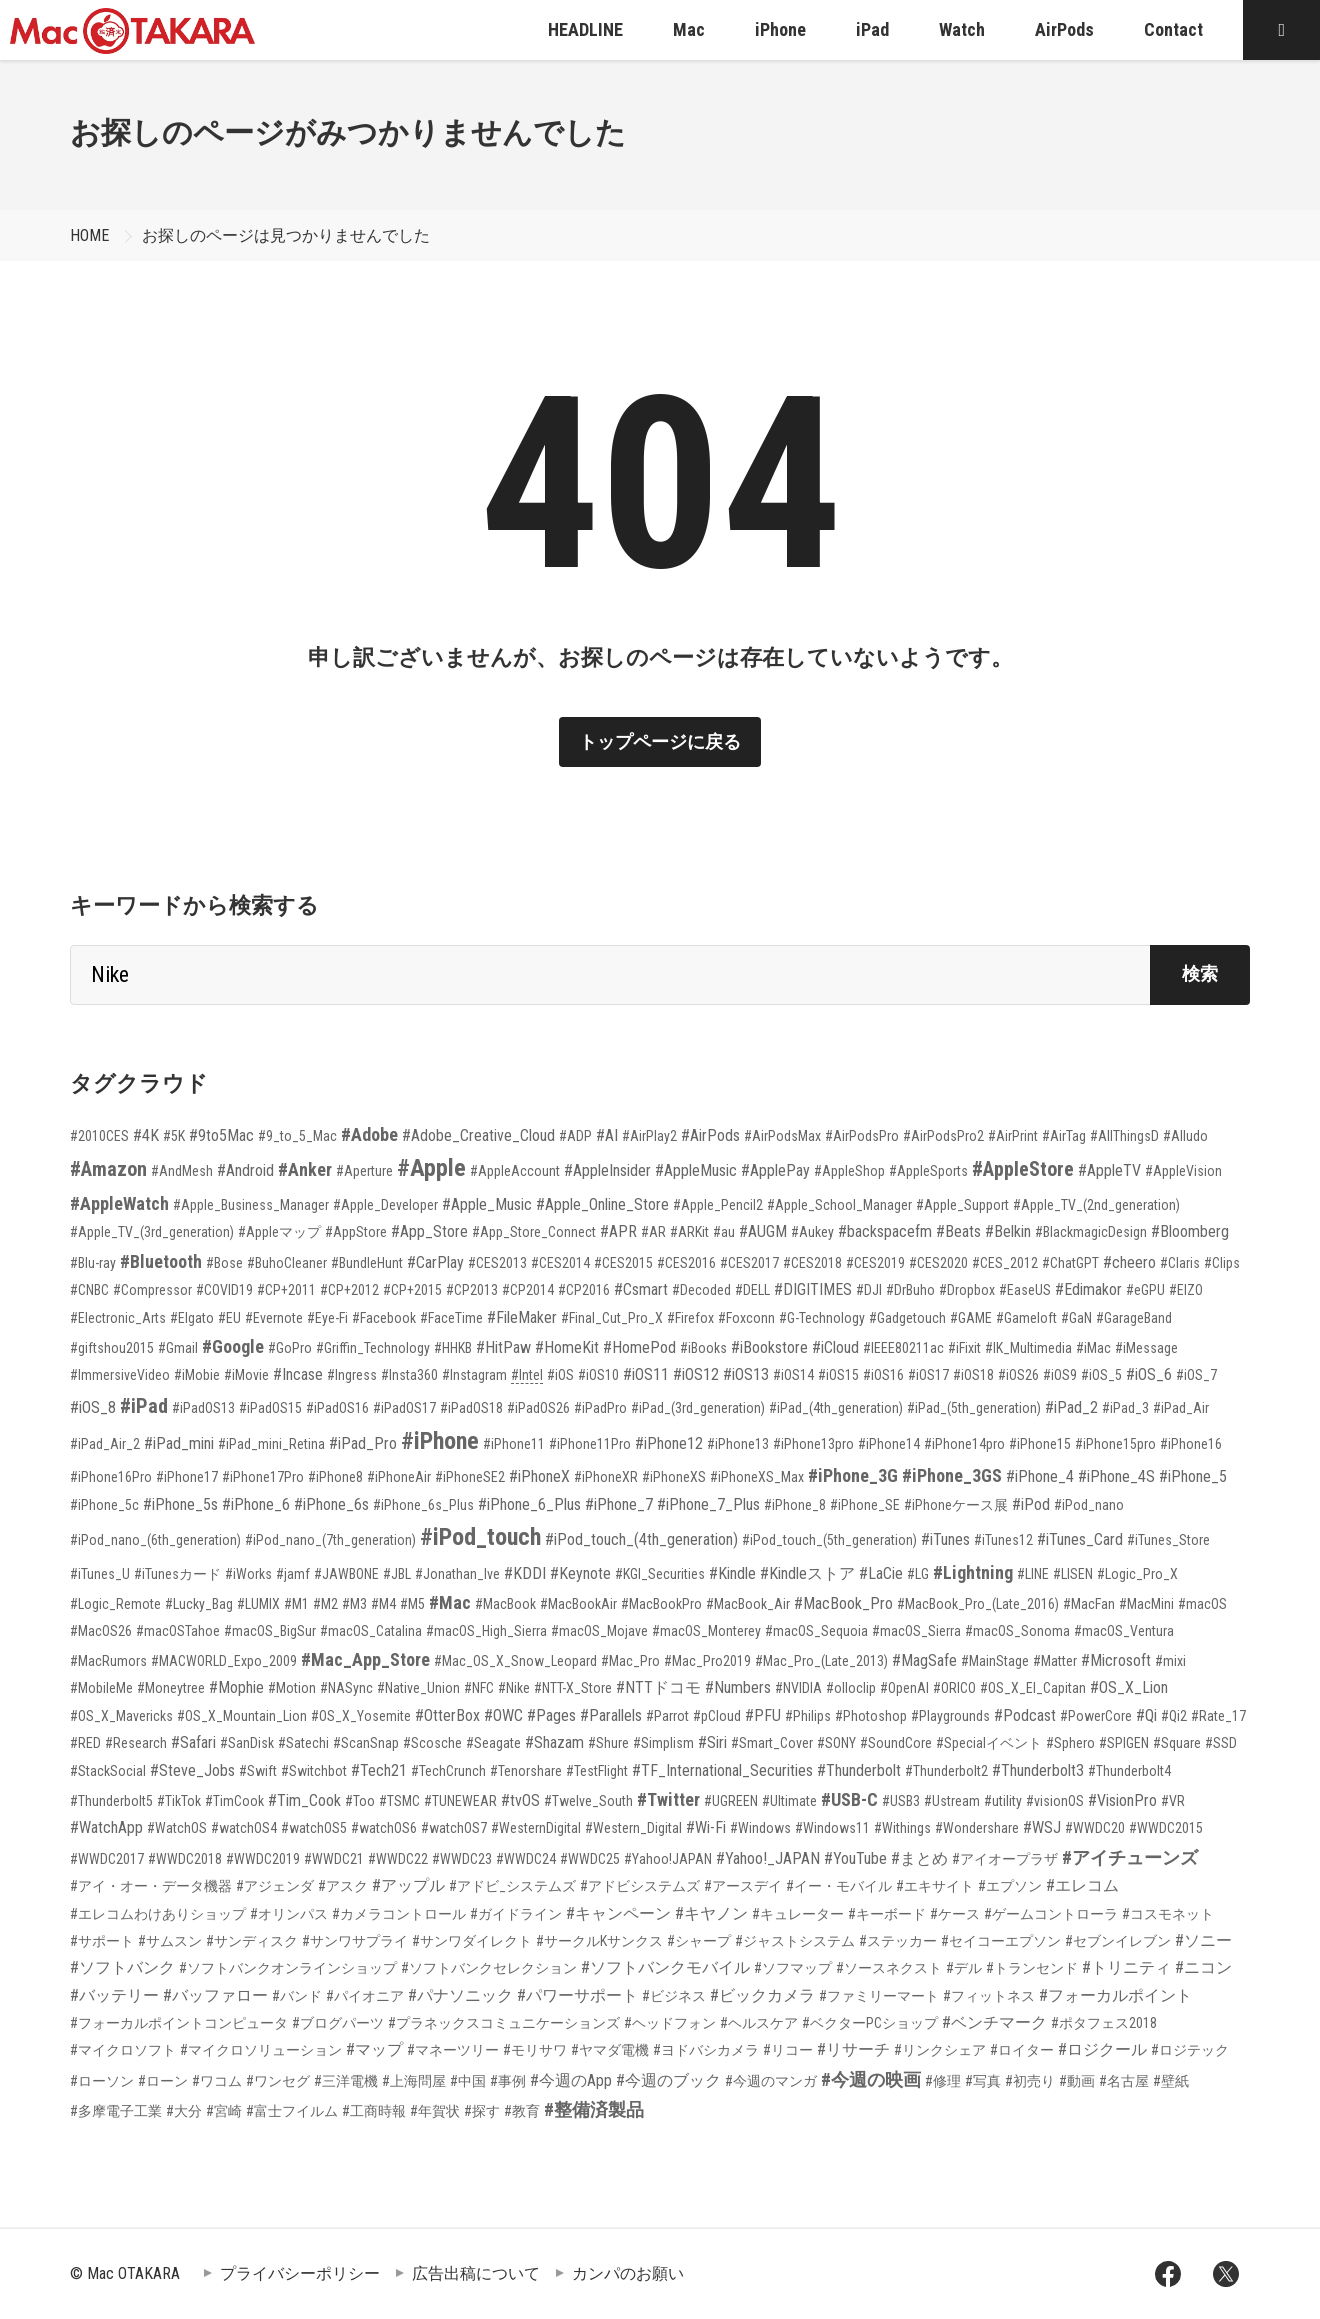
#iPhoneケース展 (956, 1505)
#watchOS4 (244, 1828)
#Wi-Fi (706, 1827)
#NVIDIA (798, 1688)
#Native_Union (418, 1688)
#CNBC (89, 1290)
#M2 (325, 1604)
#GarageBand (1134, 1318)
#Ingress (352, 1375)
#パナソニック (460, 1995)
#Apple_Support (962, 1205)
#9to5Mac (221, 1135)
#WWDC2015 (1166, 1828)
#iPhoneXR (606, 1477)
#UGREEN (731, 1801)
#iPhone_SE (865, 1505)
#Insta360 (409, 1375)
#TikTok (179, 1801)
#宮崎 (224, 2111)
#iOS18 (973, 1375)
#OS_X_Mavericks (121, 1716)
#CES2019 (875, 1263)
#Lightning (973, 1572)
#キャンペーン (618, 1913)
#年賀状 (435, 2111)
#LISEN (1073, 1574)
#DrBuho (910, 1290)
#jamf (293, 1574)
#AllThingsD (1124, 1136)
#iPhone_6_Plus (529, 1504)
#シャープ (699, 1941)
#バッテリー (114, 1995)
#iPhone (440, 1441)
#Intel (527, 1375)
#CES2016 (686, 1263)
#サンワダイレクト (472, 1941)
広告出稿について (476, 2273)
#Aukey (812, 1232)
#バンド (297, 1996)
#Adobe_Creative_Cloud (478, 1135)
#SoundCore (896, 1743)
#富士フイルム (292, 2111)
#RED (85, 1743)
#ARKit (689, 1232)
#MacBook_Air (748, 1604)
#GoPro (290, 1348)
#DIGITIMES (813, 1289)
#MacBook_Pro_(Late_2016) (978, 1604)
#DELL (752, 1290)
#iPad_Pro (363, 1443)
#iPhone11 (514, 1444)
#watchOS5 (314, 1828)
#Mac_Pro (630, 1661)
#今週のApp (571, 2080)
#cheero (1129, 1262)
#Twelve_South (588, 1801)
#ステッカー (898, 1941)
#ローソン (102, 2081)
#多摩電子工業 (116, 2111)
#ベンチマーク (994, 2022)
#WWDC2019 (263, 1859)
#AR (653, 1232)
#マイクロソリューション (261, 2050)
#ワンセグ (278, 2081)
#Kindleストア (807, 1573)
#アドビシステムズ (640, 1886)
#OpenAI (904, 1688)
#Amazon (108, 1169)
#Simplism (663, 1743)
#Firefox (690, 1318)
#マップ (374, 2049)
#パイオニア (365, 1996)
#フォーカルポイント (1115, 1995)
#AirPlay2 (649, 1136)
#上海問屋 (414, 2081)
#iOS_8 (93, 1407)
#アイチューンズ (1130, 1857)
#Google (233, 1346)
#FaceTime (451, 1318)
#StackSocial (108, 1771)
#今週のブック (668, 2080)
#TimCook (234, 1801)
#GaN (1076, 1318)
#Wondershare (977, 1828)
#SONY (836, 1743)
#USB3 (901, 1801)
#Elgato (192, 1318)
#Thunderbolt (859, 1770)
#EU (229, 1318)
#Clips (1222, 1263)
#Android (245, 1170)
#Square (1177, 1743)
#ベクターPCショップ (870, 2023)
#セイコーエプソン (1001, 1941)
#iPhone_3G (853, 1475)
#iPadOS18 (471, 1408)
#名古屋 (1124, 2081)
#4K (146, 1135)
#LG (918, 1574)
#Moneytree (171, 1688)
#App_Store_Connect (534, 1232)
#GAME (971, 1318)
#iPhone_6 (256, 1504)
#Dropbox (967, 1290)
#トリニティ (1126, 1967)
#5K (174, 1136)
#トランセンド (1032, 1968)
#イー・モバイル (839, 1886)
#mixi (1170, 1661)
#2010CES (99, 1136)
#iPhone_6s (331, 1504)
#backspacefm (885, 1231)
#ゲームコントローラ (1051, 1914)
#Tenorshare (526, 1771)
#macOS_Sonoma (1017, 1631)
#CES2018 (812, 1263)
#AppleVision (1183, 1171)
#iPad (144, 1406)
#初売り (1030, 2081)
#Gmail (178, 1348)
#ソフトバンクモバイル (665, 1967)
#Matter (1055, 1661)
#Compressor (152, 1290)
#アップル (408, 1885)
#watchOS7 (454, 1828)
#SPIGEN (1124, 1743)
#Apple (431, 1168)
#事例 (508, 2081)
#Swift (258, 1771)
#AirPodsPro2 (943, 1136)
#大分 (184, 2111)
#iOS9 (1060, 1375)
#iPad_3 (1125, 1408)
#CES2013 (497, 1263)
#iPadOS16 (337, 1408)
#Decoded (701, 1290)
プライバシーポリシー (300, 2273)
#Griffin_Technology (373, 1348)
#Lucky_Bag (199, 1604)
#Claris (1180, 1263)
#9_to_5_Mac (297, 1136)
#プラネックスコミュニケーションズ (504, 2023)
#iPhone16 (1191, 1444)
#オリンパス (289, 1914)
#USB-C (849, 1799)
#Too (360, 1801)
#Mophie (236, 1687)
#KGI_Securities (660, 1574)
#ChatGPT (1070, 1263)
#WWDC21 (334, 1859)
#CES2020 (938, 1263)
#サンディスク (252, 1941)
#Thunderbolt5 (111, 1801)
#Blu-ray (93, 1263)
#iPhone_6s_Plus (423, 1505)
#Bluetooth (161, 1261)
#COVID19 (224, 1290)
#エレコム (1082, 1885)
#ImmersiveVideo (120, 1375)
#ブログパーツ (338, 2023)
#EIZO (1186, 1290)
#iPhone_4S (1116, 1476)
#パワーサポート (577, 1995)
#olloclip (851, 1688)
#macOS (1202, 1604)
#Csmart (641, 1289)
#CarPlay (435, 1262)
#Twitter (668, 1799)
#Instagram (474, 1375)
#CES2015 (623, 1263)
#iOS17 (928, 1375)
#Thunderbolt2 (946, 1771)
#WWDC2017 (107, 1859)
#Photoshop (871, 1716)
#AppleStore (1023, 1169)
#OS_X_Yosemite (361, 1716)
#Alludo (1185, 1136)
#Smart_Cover (772, 1743)
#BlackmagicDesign (1091, 1232)
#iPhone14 (889, 1444)
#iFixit (964, 1348)
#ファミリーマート (879, 1996)
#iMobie (197, 1375)
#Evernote (274, 1318)
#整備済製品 (594, 2109)
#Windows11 (832, 1828)
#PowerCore (1096, 1716)
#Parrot (667, 1716)
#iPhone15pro (1115, 1444)
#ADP (575, 1136)
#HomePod (639, 1347)
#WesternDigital (536, 1828)
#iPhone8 (335, 1477)
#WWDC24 (526, 1859)
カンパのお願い (628, 2273)
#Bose (224, 1263)
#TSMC (399, 1801)
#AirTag (1064, 1136)
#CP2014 (528, 1290)
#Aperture (364, 1171)
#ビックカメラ (762, 1995)
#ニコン (1203, 1967)
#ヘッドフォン (670, 2023)
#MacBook (505, 1604)
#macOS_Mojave (599, 1631)
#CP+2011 (286, 1290)
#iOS (560, 1375)
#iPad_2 (1071, 1407)
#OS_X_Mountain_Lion (242, 1716)
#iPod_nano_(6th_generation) (155, 1540)
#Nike (514, 1688)
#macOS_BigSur (270, 1631)
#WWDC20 (1095, 1828)
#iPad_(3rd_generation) (698, 1408)
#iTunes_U (100, 1574)
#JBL (397, 1574)
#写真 (983, 2081)
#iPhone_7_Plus (708, 1504)
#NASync (346, 1688)
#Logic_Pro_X (1137, 1574)
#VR (1173, 1801)
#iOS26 (1018, 1375)
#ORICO (954, 1688)
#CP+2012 (349, 1290)
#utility (1003, 1801)
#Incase (298, 1374)
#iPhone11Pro (590, 1444)
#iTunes (945, 1539)
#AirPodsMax (782, 1136)
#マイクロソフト (123, 2050)
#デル (964, 1968)
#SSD (1221, 1743)
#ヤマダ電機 (610, 2050)
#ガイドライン (516, 1914)
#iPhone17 (187, 1477)
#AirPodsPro (862, 1136)
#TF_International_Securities (722, 1770)
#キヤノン (711, 1913)
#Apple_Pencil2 (718, 1205)
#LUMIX (258, 1604)
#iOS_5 (1101, 1375)
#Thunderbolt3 (1038, 1770)
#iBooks (703, 1348)
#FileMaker (522, 1317)
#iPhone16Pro (111, 1477)
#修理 (943, 2081)
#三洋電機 (346, 2081)
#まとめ (919, 1858)
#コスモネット (1168, 1914)
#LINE (1033, 1574)
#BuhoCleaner (287, 1263)
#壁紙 (1171, 2081)
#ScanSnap (366, 1743)
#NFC (479, 1688)
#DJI (869, 1290)
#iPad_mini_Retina (271, 1444)
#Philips (808, 1716)
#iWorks (248, 1574)
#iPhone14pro (964, 1444)
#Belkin (1008, 1231)
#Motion (292, 1688)
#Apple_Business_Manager (251, 1205)
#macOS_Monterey (706, 1631)
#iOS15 (838, 1375)
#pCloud (717, 1716)
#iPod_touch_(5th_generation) (829, 1540)
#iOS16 (883, 1375)
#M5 (412, 1604)
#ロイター (1022, 2050)
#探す (482, 2111)
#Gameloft (1026, 1318)
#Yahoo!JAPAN (668, 1859)
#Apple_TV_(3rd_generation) (152, 1232)
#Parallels (611, 1715)
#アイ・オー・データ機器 (151, 1886)
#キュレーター (798, 1914)
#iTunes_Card (1080, 1539)
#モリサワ (535, 2050)
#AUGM (763, 1231)
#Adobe (369, 1134)
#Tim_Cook (304, 1800)
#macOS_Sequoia (816, 1631)
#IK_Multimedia (1028, 1348)
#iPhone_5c (104, 1505)
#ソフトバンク (122, 1967)
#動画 (1077, 2081)
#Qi (1146, 1715)
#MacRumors (108, 1661)
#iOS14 (793, 1375)
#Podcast (1025, 1715)
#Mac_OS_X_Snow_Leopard (515, 1661)
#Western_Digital (633, 1828)
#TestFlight (597, 1771)
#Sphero (1070, 1743)
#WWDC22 (398, 1859)
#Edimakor (1088, 1289)
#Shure (608, 1743)
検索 (1200, 973)
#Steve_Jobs (192, 1770)
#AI (607, 1135)
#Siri (712, 1742)
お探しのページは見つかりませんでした (286, 235)
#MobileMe (101, 1688)
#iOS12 (696, 1374)
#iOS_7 (1196, 1375)
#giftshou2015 (112, 1348)
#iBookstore (769, 1347)
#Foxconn (746, 1318)
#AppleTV (1109, 1170)
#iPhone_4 (1040, 1476)
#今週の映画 (871, 2079)
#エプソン (1010, 1886)
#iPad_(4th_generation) (836, 1408)
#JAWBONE (346, 1574)
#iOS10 (598, 1375)
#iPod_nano (1089, 1505)
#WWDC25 (590, 1859)
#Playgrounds (950, 1716)
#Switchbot (314, 1771)
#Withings (902, 1828)
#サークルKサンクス (599, 1941)
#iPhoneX (539, 1476)
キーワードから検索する (194, 905)
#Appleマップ (279, 1232)
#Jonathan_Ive (457, 1574)
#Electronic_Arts (118, 1318)
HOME (89, 235)
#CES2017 (749, 1263)
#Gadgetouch (907, 1318)
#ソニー (1203, 1940)
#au (724, 1232)
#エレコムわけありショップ (158, 1914)
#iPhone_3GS (952, 1475)
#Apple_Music (487, 1204)
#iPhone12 (669, 1443)
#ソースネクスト (889, 1968)
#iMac (1093, 1348)
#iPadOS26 (538, 1408)
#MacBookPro (661, 1604)
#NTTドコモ (658, 1687)
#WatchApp (106, 1827)
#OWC (503, 1715)
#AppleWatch (119, 1203)
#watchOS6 (384, 1828)
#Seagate (493, 1743)
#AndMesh (182, 1171)
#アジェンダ (275, 1886)
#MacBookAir (578, 1604)
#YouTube (855, 1858)
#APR (618, 1231)
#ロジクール (1102, 2049)
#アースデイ (743, 1886)
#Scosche (432, 1743)
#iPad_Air (1181, 1408)
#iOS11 (646, 1374)
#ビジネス (674, 1996)
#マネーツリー (453, 2050)
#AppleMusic (696, 1170)
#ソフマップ (793, 1968)
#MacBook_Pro (843, 1603)
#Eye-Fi (327, 1318)
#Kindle (732, 1573)
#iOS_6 (1149, 1374)
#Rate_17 (1218, 1716)
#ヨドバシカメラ (706, 2050)
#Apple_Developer (385, 1205)
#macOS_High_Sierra (486, 1631)
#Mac (450, 1602)
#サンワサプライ (355, 1941)
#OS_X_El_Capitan (1033, 1688)
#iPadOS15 (270, 1408)
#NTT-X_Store (573, 1688)
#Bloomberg (1190, 1231)
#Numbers (738, 1687)
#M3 (354, 1604)
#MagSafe (924, 1660)
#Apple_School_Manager (839, 1205)
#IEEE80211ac (903, 1348)
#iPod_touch (480, 1537)
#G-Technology (822, 1318)
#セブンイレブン (1118, 1941)
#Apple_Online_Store (602, 1204)
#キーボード (887, 1914)
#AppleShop (849, 1171)
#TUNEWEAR (460, 1801)
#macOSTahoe (178, 1631)
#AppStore (356, 1232)
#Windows (760, 1828)
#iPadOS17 (404, 1408)
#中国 (468, 2081)
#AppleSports (928, 1171)
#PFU (763, 1715)
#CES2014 (560, 1263)
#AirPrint (1013, 1136)
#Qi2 (1174, 1716)
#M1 (296, 1604)
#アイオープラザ (1005, 1859)
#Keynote (580, 1573)
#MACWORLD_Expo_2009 (224, 1661)
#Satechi (303, 1743)
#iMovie (246, 1375)
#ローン (163, 2081)
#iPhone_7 (619, 1504)
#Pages (551, 1715)
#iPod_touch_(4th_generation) (641, 1539)
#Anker (305, 1169)
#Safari (193, 1742)
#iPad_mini (179, 1443)
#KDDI (525, 1573)
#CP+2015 (412, 1290)
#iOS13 (746, 1374)
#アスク (343, 1886)
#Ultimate (789, 1801)
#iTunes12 (1003, 1540)
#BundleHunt (367, 1263)
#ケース (955, 1914)
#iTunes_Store (1168, 1540)
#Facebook (384, 1318)
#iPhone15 (1040, 1444)
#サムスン (170, 1941)
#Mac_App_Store (365, 1659)
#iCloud (835, 1347)
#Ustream (952, 1801)
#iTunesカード (177, 1574)
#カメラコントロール (399, 1914)
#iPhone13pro (813, 1444)
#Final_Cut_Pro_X (612, 1318)
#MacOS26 (101, 1631)
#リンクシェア (940, 2050)
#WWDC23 (462, 1859)
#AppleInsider (607, 1170)
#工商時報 (374, 2111)
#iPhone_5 (1193, 1476)
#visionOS (1055, 1801)
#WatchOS (177, 1828)
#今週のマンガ (771, 2081)
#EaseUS (1025, 1290)
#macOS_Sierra (916, 1631)
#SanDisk (247, 1743)
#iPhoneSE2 (470, 1477)
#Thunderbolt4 (1129, 1771)
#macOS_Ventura (1124, 1631)
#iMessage (1146, 1348)
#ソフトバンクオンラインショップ (288, 1968)
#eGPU (1145, 1290)
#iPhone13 (738, 1444)
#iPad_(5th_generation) (974, 1408)
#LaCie (881, 1573)
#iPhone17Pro (263, 1477)
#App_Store (429, 1231)
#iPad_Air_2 (105, 1444)
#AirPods (710, 1135)
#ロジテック (1190, 2050)
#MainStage (995, 1661)
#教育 (522, 2111)
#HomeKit (567, 1347)
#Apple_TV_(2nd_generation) (1096, 1205)
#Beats (958, 1231)
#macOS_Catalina (371, 1631)
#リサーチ (853, 2049)
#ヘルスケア (759, 2023)
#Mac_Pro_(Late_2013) (821, 1661)
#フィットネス (989, 1996)
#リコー (788, 2050)
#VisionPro (1122, 1800)
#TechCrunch (448, 1771)
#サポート (102, 1941)
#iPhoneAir (399, 1477)
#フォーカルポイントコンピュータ (179, 2023)
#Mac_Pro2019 (707, 1661)
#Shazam (554, 1742)
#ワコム (217, 2081)
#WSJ (1042, 1827)
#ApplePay (775, 1170)
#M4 (383, 1604)
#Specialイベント (989, 1743)
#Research (136, 1743)
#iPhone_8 (795, 1505)
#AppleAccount (515, 1171)
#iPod (1031, 1504)
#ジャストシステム (795, 1941)
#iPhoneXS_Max (757, 1477)
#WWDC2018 (185, 1859)
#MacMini (1146, 1604)
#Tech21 (379, 1770)
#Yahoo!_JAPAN (768, 1858)
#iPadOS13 (203, 1408)
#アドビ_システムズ (512, 1886)
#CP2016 (584, 1290)
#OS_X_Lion (1129, 1687)
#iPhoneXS (674, 1477)
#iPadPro (600, 1408)
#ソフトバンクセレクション (489, 1968)
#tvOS (520, 1800)
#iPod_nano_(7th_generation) (330, 1540)
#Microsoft (1116, 1660)
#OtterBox (447, 1715)
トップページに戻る (660, 741)
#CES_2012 (1005, 1263)
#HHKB (453, 1348)
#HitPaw (503, 1347)
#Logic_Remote (115, 1604)
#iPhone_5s (180, 1504)
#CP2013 (472, 1290)
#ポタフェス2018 (1104, 2023)
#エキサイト (935, 1886)
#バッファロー (215, 1995)
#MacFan (1089, 1604)
